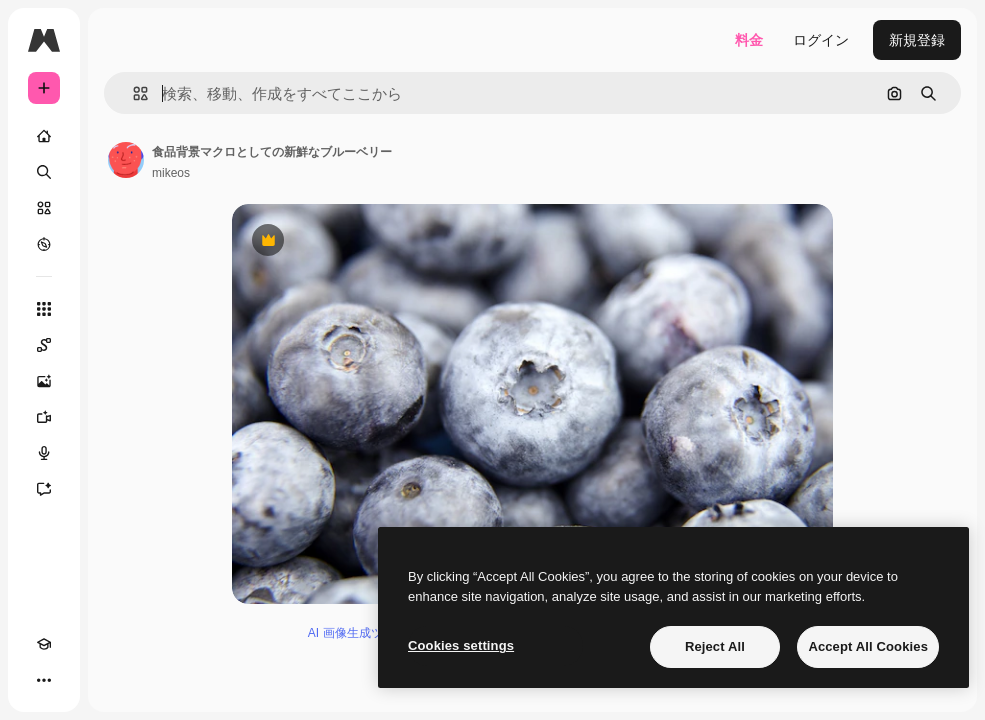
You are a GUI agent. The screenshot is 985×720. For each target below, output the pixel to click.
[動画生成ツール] (54, 417)
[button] (132, 93)
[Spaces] (54, 345)
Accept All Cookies (868, 646)
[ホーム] (44, 136)
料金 (749, 40)
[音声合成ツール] (54, 453)
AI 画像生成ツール (357, 633)
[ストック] (44, 208)
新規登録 (917, 40)
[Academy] (44, 644)
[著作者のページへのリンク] (126, 160)
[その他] (44, 680)
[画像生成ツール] (54, 381)
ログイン (821, 40)
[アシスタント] (54, 489)
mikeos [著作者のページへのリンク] (171, 173)
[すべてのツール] (44, 309)
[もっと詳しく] (44, 244)
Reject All (715, 646)
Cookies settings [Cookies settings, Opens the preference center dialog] (461, 645)
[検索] (44, 172)
